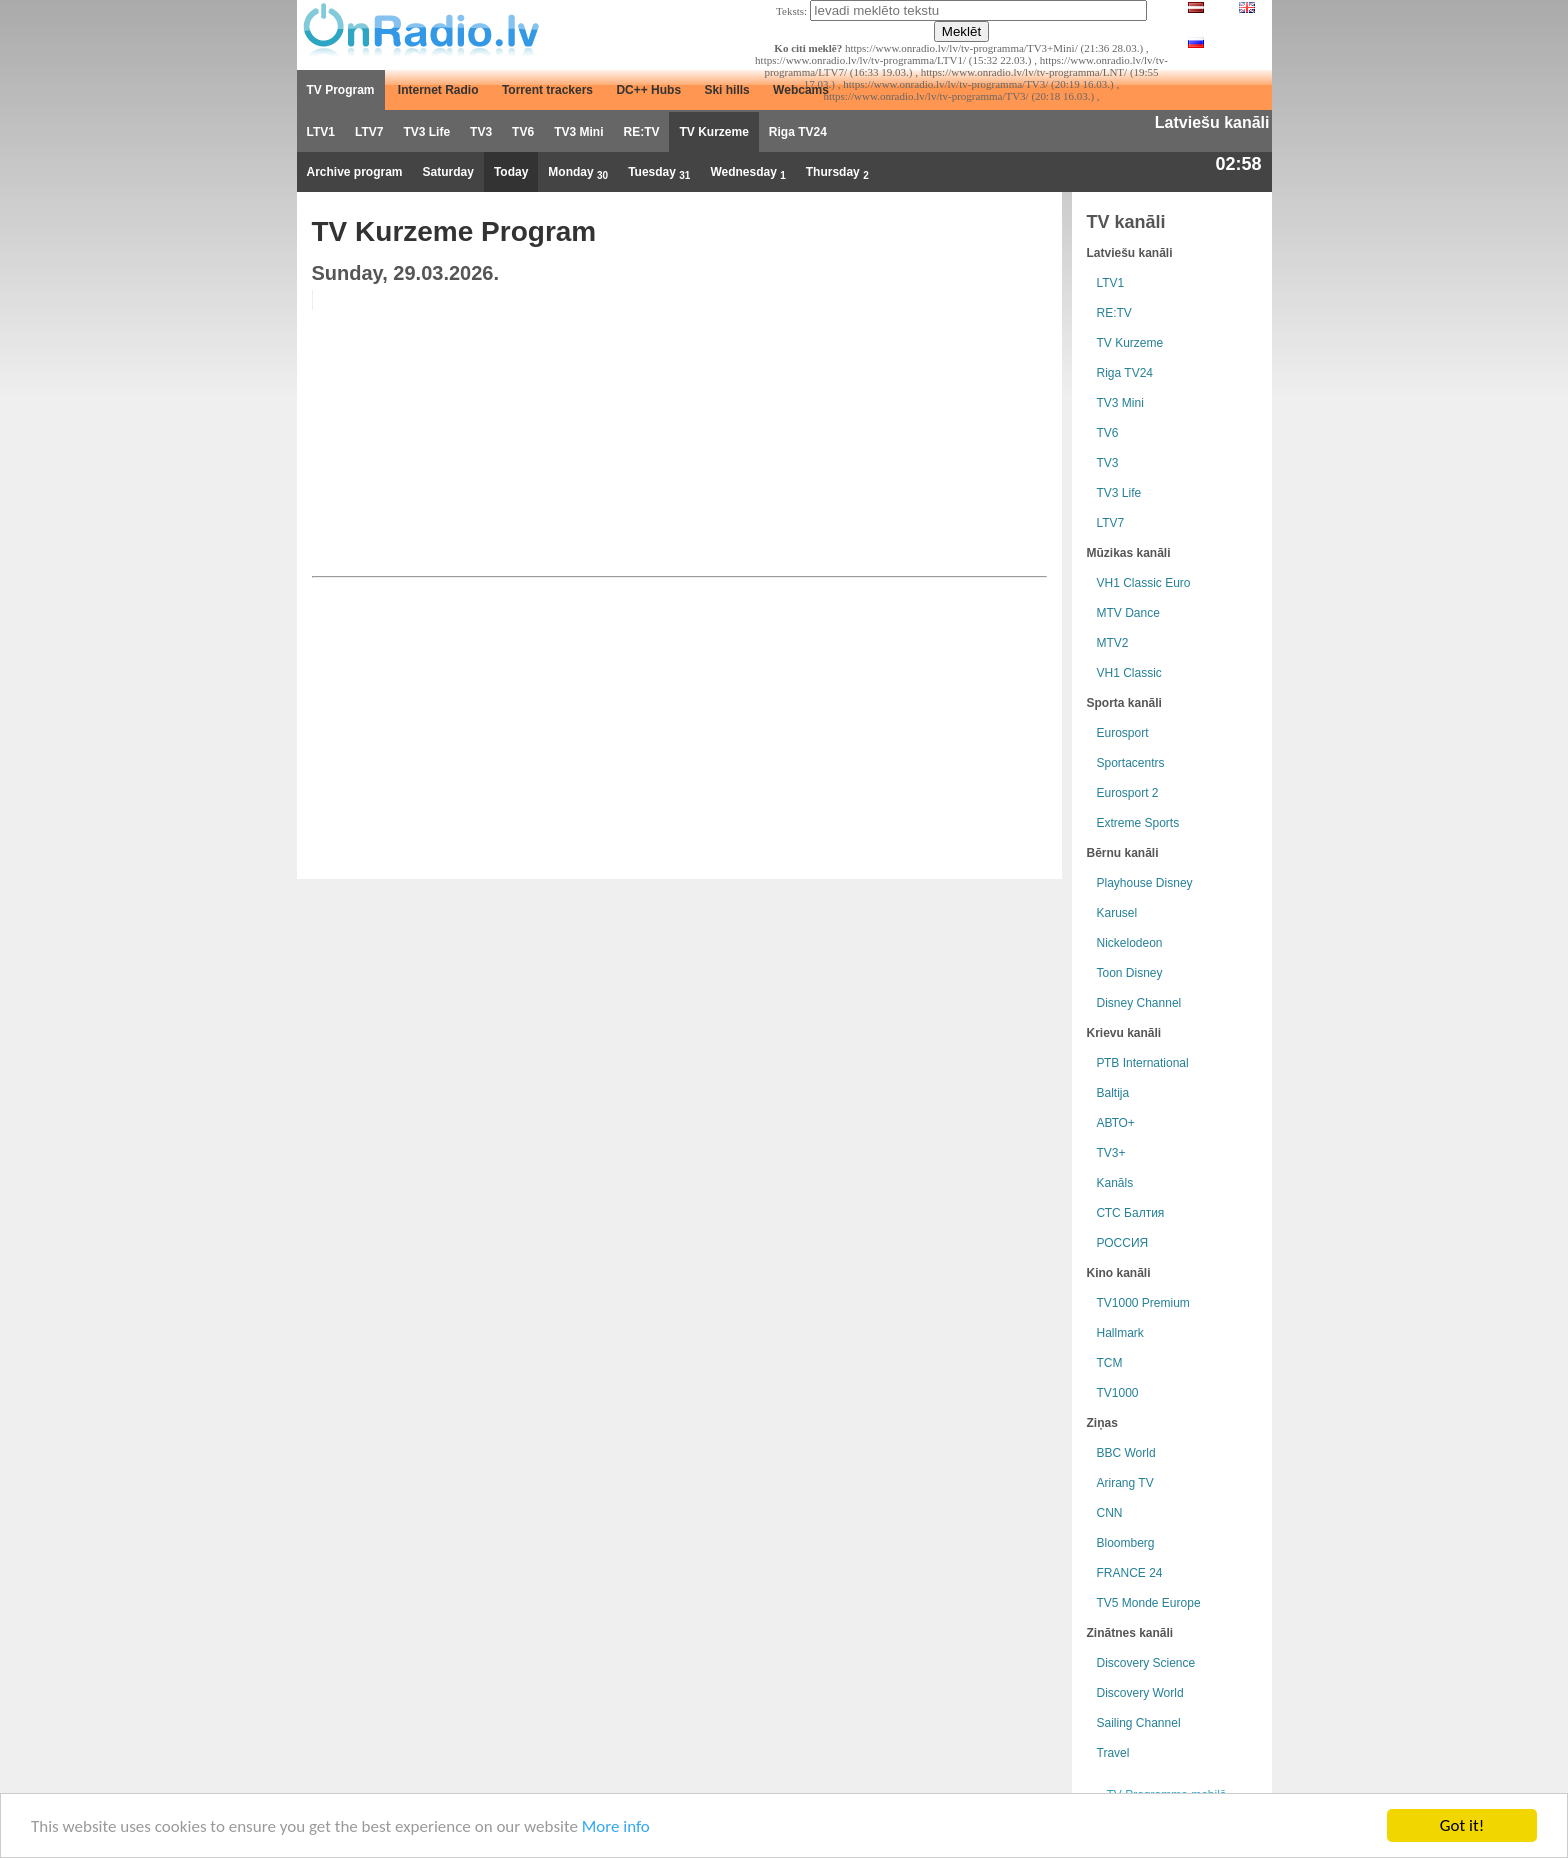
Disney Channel (1139, 1003)
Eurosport (1123, 733)
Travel (1113, 1753)
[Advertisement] (894, 430)
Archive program (355, 172)
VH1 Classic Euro (1144, 583)
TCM (1110, 1363)
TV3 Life (426, 132)
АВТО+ (1116, 1123)
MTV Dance (1128, 613)
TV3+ (1111, 1153)
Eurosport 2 (1128, 793)
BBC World (1126, 1453)
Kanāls (1115, 1183)
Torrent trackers (547, 90)
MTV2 (1113, 643)
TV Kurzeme (713, 132)
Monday (578, 173)
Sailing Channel (1139, 1723)
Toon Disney (1130, 973)
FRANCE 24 (1130, 1573)
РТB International (1143, 1063)
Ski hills (726, 90)
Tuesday (659, 173)
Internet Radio (438, 90)
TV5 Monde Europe (1149, 1603)
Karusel (1117, 913)
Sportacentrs (1131, 763)
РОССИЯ (1123, 1243)
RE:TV (641, 132)
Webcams (801, 90)
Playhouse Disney (1145, 883)
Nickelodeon (1130, 943)
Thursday (837, 173)
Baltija (1113, 1093)
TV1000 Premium (1143, 1303)
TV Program (341, 90)
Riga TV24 (798, 132)
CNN (1110, 1513)
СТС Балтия (1131, 1213)
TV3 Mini (578, 132)
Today (511, 172)
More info (616, 1826)
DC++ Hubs (648, 90)
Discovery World (1140, 1693)
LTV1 (321, 132)
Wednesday (747, 173)
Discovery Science (1146, 1663)
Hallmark (1120, 1333)
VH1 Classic (1129, 673)
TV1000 (1118, 1393)
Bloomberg (1126, 1543)
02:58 (1238, 164)
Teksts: (791, 11)
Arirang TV (1125, 1483)
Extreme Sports (1138, 823)
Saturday (448, 172)
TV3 (481, 132)
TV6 (523, 132)
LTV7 (369, 132)
